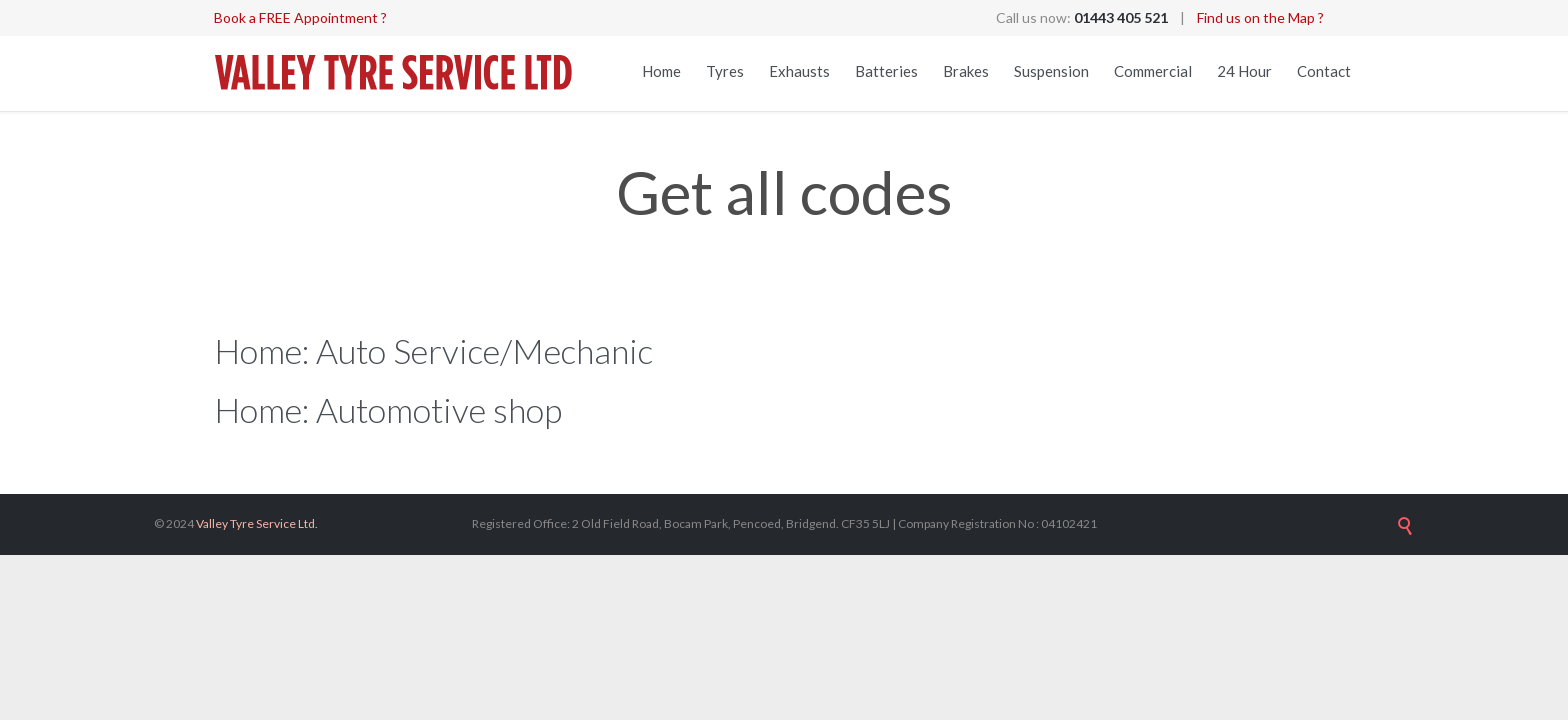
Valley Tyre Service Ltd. (257, 523)
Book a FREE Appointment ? (300, 17)
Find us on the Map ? (1260, 17)
